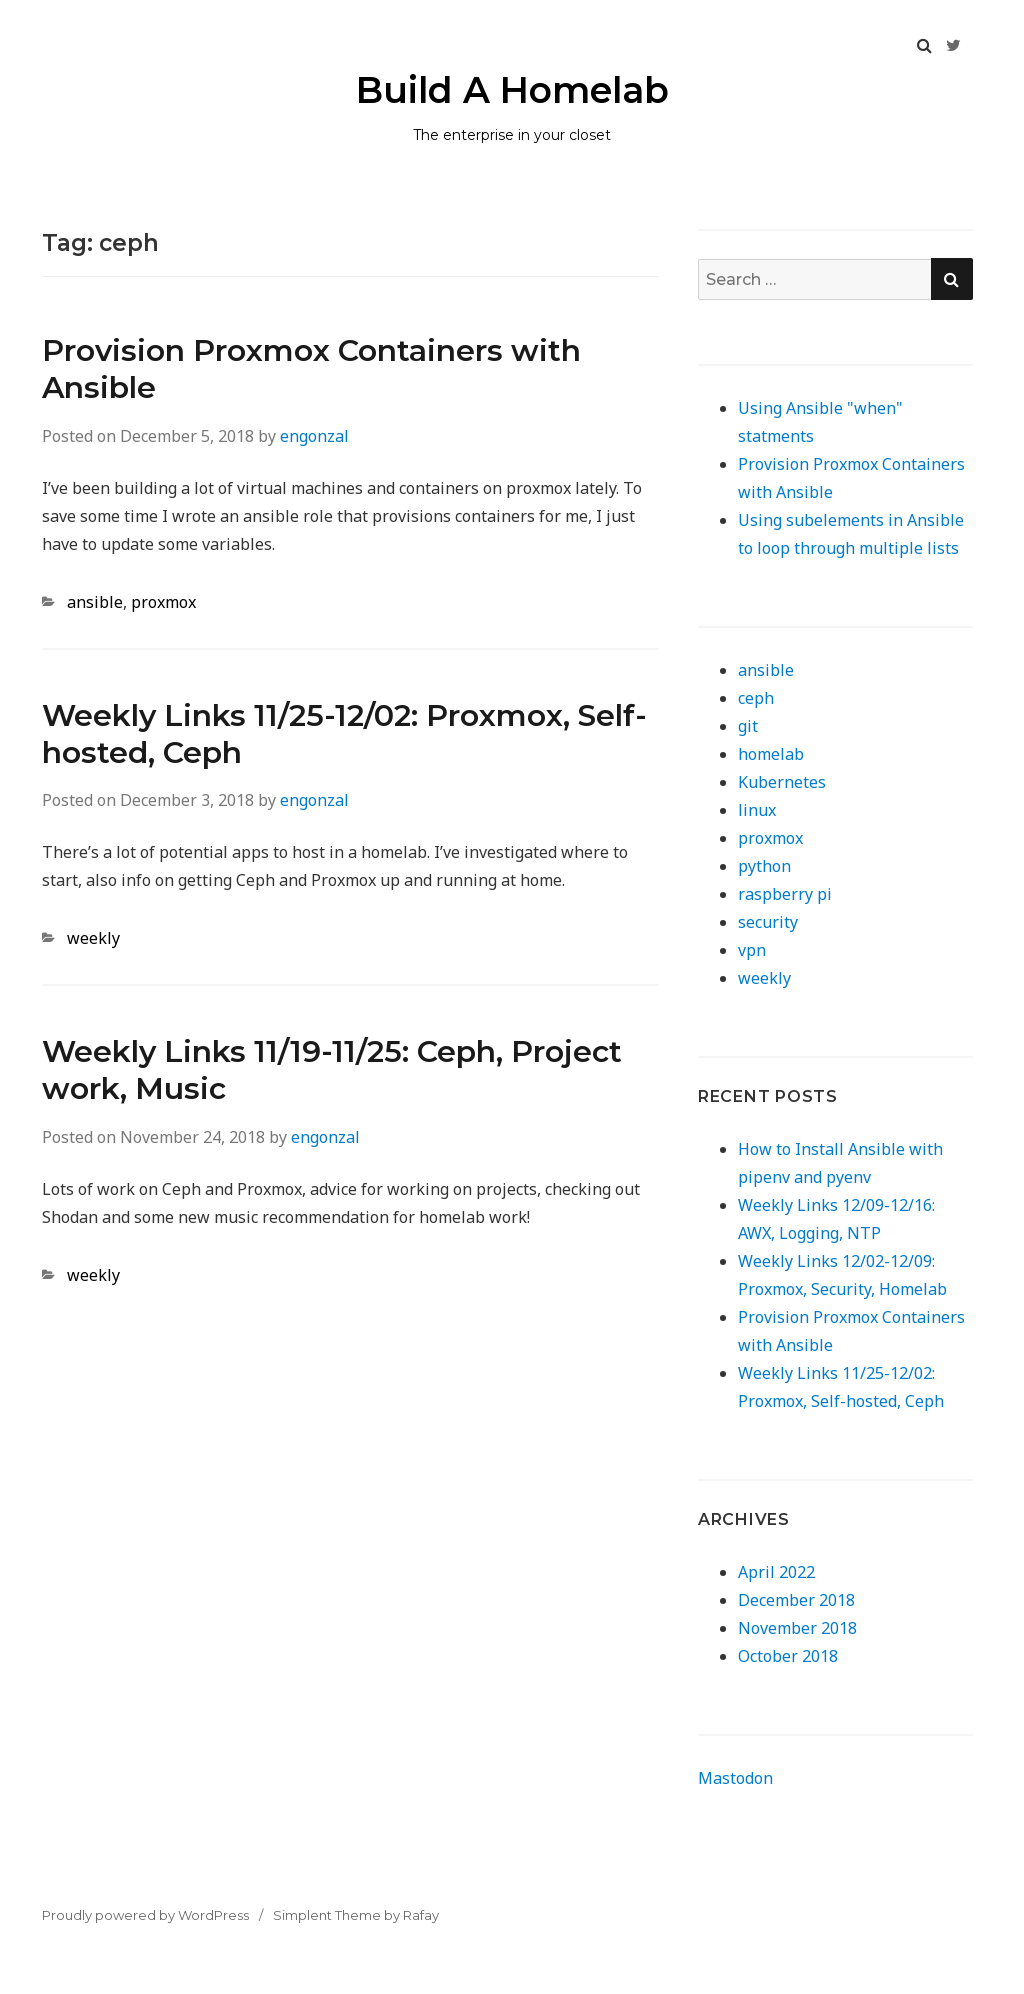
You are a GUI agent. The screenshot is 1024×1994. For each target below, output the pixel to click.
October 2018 (788, 1656)
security (768, 922)
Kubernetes (782, 782)
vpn (752, 950)
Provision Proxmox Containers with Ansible (311, 369)
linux (757, 810)
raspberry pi (785, 894)
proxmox (163, 602)
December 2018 (796, 1600)
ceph (756, 698)
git (748, 726)
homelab (771, 754)
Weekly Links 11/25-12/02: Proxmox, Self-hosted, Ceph (344, 734)
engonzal (314, 436)
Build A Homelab (512, 90)
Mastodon (735, 1778)
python (764, 866)
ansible (95, 602)
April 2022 (776, 1572)
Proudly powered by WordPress (145, 1915)
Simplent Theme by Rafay (356, 1915)
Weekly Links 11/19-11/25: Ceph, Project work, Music (332, 1070)
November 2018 (797, 1628)
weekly (93, 938)
